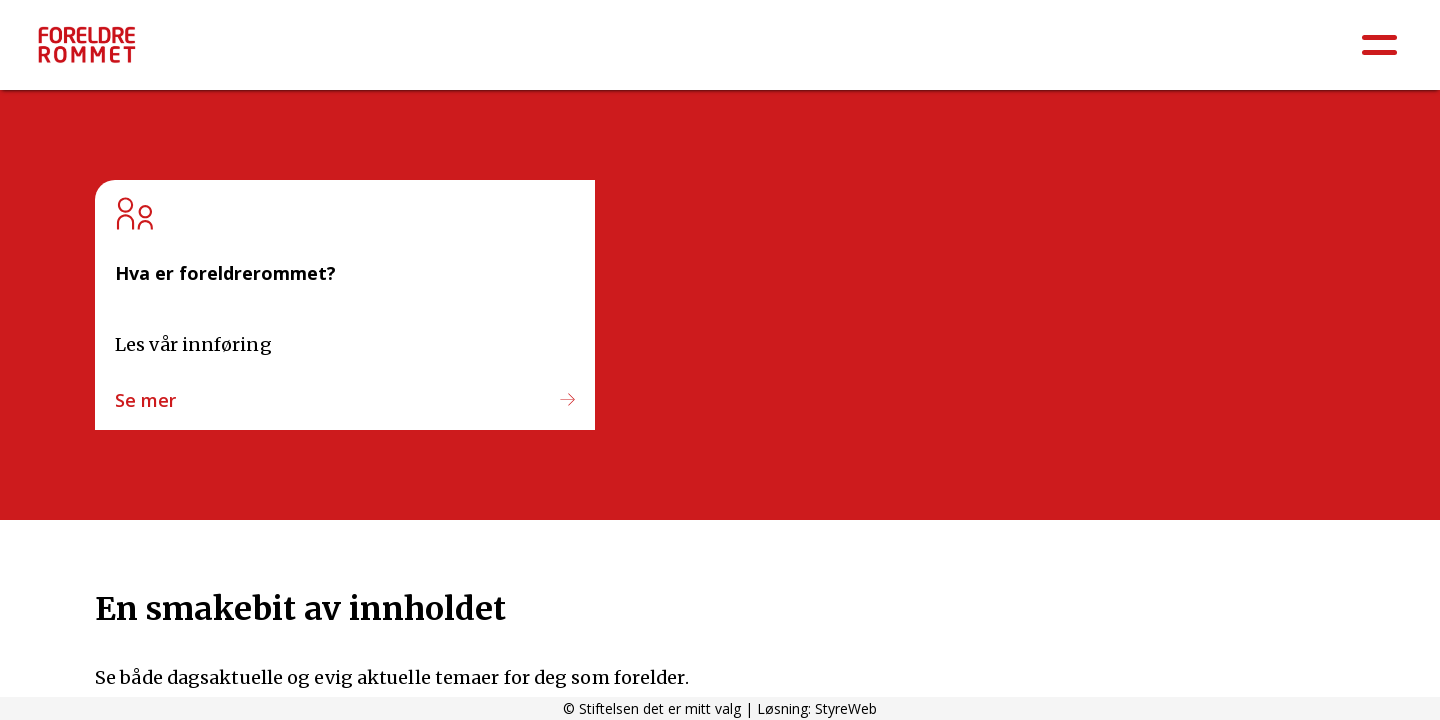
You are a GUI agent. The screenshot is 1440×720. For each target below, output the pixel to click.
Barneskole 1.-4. (910, 52)
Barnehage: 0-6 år (748, 52)
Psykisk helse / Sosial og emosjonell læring (483, 52)
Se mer (145, 400)
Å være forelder (224, 52)
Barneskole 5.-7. (1064, 52)
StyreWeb (846, 708)
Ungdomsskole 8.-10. (1237, 52)
